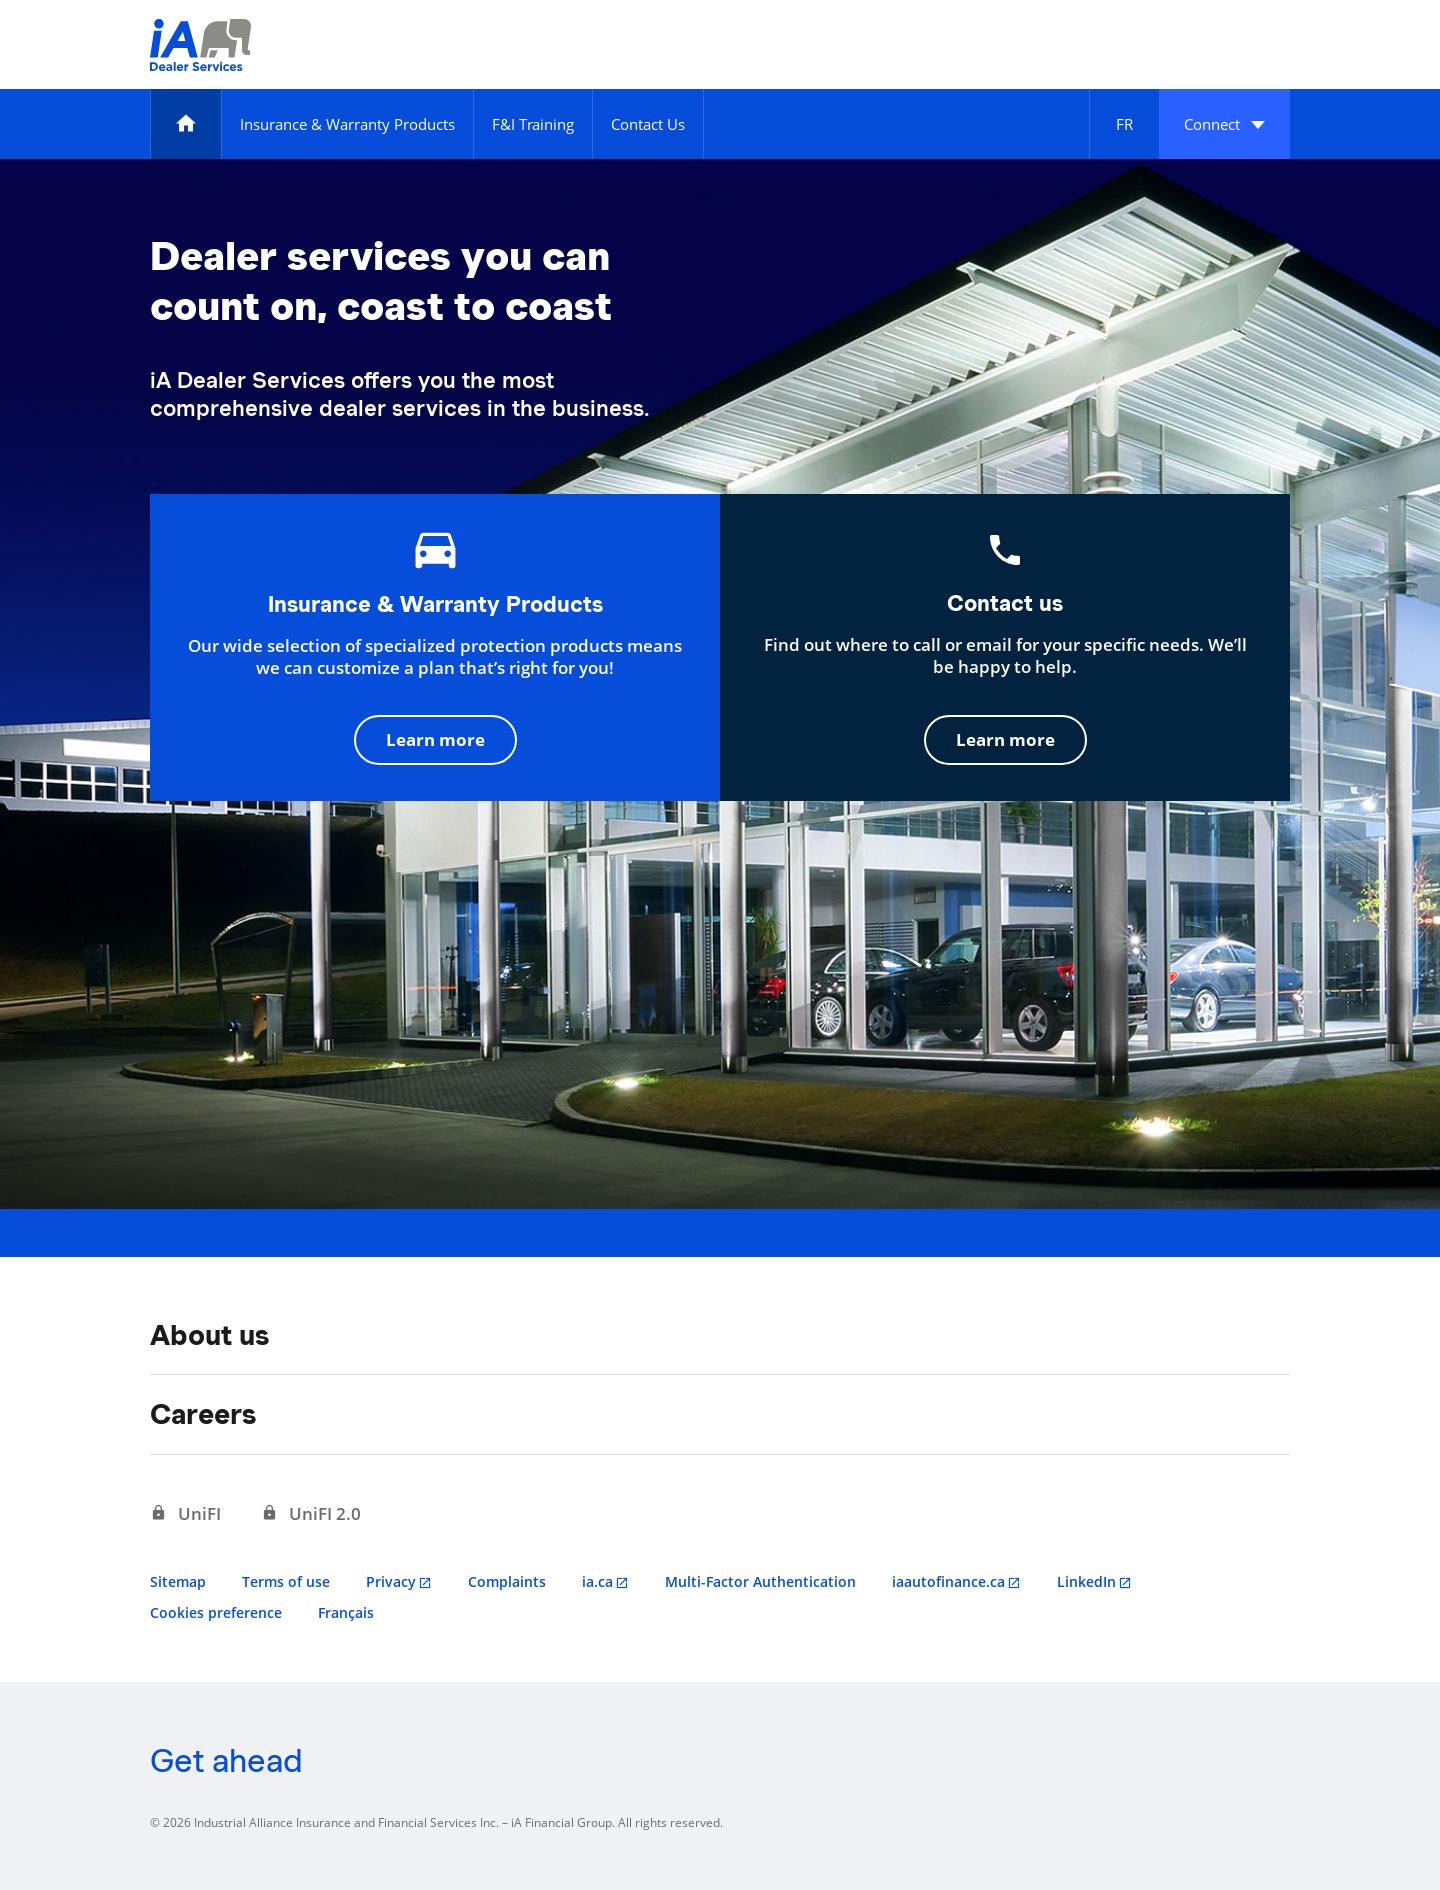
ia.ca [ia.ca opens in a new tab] (597, 1581)
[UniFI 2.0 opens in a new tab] (311, 1514)
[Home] (186, 124)
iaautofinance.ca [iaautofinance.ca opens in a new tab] (948, 1581)
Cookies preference (216, 1612)
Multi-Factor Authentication (760, 1581)
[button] (1224, 124)
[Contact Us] (648, 124)
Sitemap (178, 1581)
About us (209, 1335)
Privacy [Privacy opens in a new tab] (391, 1581)
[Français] (1124, 124)
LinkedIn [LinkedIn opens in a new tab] (1086, 1581)
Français (346, 1612)
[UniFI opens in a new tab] (185, 1514)
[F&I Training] (533, 124)
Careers (203, 1414)
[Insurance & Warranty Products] (347, 124)
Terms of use (286, 1581)
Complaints (507, 1581)
